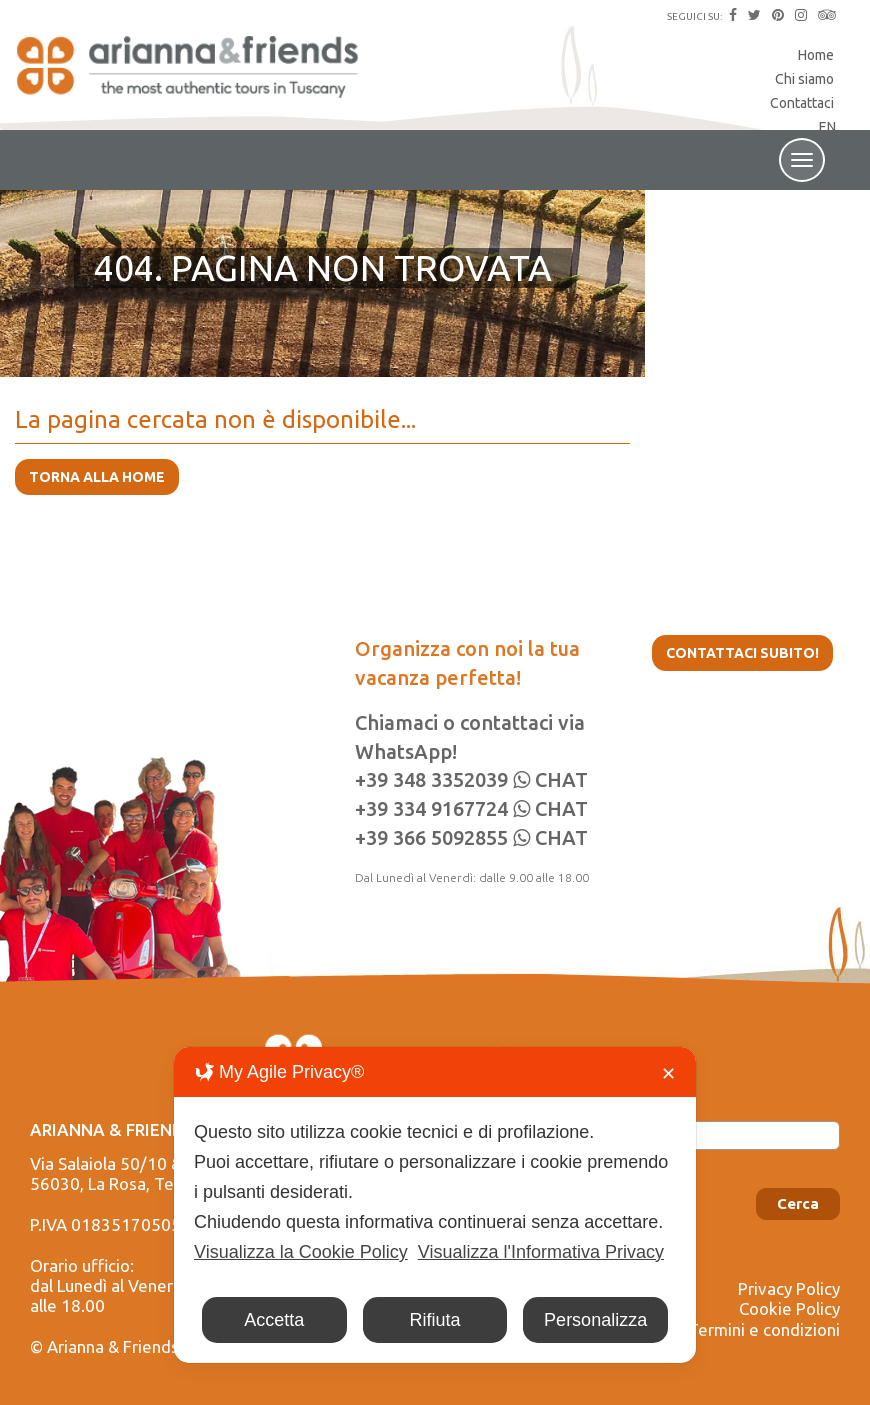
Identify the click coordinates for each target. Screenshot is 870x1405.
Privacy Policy (789, 1288)
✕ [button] (668, 1074)
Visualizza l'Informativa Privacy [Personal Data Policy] (541, 1252)
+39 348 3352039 (431, 779)
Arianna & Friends (190, 75)
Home (816, 55)
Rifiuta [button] (434, 1320)
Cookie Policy (789, 1308)
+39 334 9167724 (431, 808)
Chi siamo (804, 79)
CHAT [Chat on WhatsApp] (550, 779)
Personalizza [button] (595, 1320)
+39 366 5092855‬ (431, 837)
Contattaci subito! (742, 653)
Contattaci (802, 103)
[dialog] (435, 1205)
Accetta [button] (274, 1320)
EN (827, 127)
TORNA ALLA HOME (97, 477)
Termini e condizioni (764, 1329)
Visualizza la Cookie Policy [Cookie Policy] (301, 1252)
